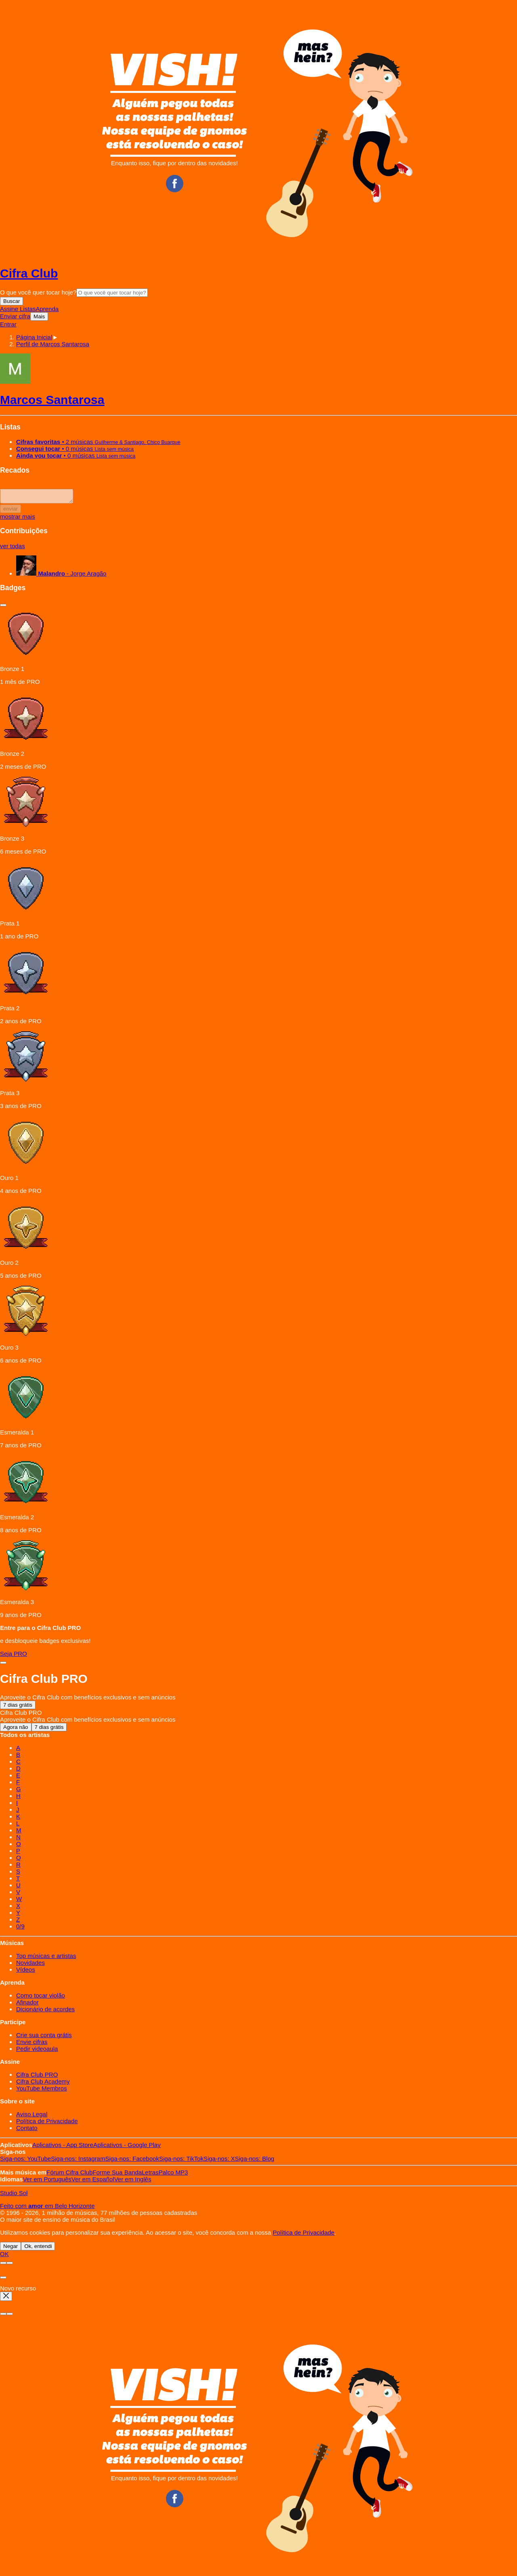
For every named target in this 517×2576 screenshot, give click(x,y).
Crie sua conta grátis (44, 2037)
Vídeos (25, 1971)
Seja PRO (13, 1656)
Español (92, 2181)
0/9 (20, 1928)
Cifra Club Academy (43, 2083)
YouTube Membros (41, 2090)
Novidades (30, 1965)
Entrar (8, 324)
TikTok (181, 2161)
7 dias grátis (17, 1707)
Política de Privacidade (47, 2123)
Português (47, 2181)
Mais (39, 316)
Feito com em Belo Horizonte (47, 2208)
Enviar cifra (15, 316)
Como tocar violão (40, 1997)
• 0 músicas (75, 448)
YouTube (25, 2161)
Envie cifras (32, 2044)
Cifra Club (29, 273)
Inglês (132, 2181)
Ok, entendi (38, 2249)
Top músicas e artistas (46, 1958)
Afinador (27, 2004)
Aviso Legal (31, 2116)
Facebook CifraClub (174, 183)
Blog (255, 2161)
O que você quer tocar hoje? (38, 292)
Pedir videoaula (37, 2051)
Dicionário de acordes (45, 2011)
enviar (10, 511)
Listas (28, 308)
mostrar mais (17, 518)
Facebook (132, 2161)
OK (4, 2256)
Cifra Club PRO (37, 2076)
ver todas (12, 548)
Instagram (78, 2161)
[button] (52, 344)
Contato (27, 2130)
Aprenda (47, 308)
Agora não (15, 1729)
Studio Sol (13, 2195)
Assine (10, 308)
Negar (10, 2249)
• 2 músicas (98, 441)
